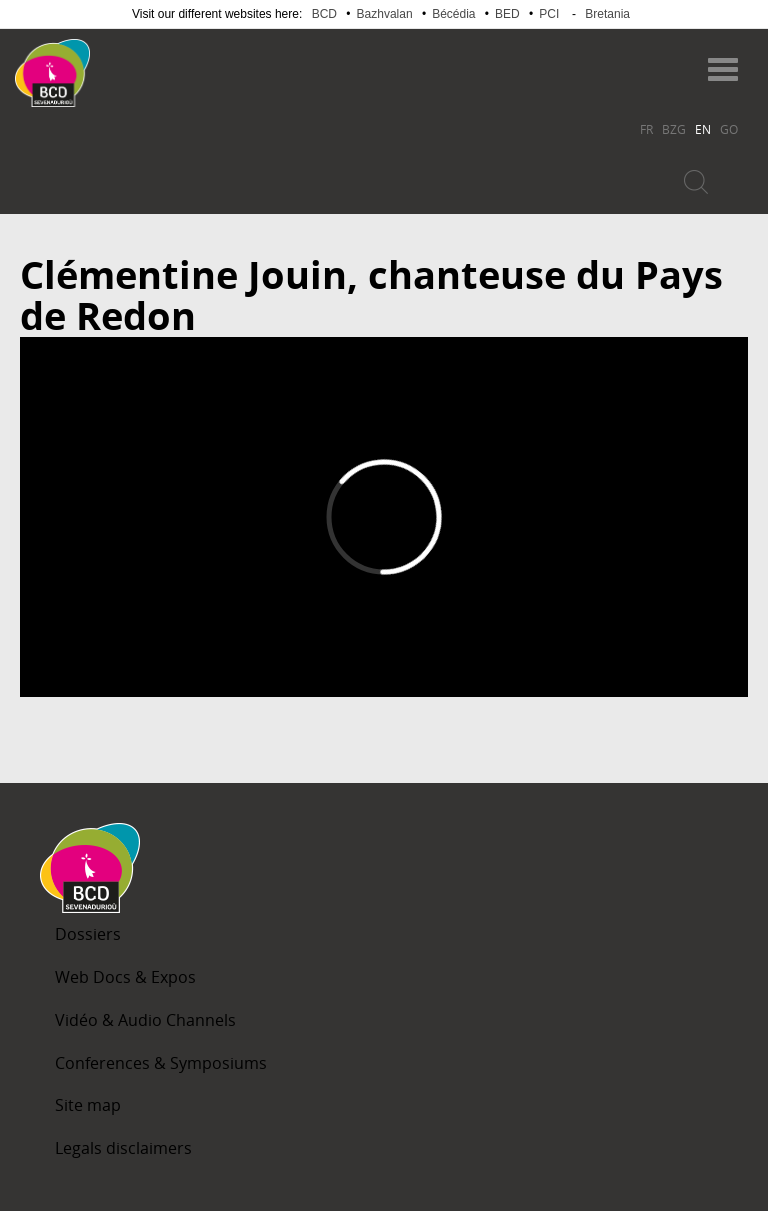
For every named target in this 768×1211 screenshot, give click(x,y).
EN (703, 129)
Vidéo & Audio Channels (145, 1020)
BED (507, 14)
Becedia (168, 63)
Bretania (607, 14)
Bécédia (453, 14)
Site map (88, 1105)
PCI (549, 14)
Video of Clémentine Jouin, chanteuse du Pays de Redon (384, 517)
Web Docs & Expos (125, 977)
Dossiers (88, 934)
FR (646, 129)
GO (729, 129)
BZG (674, 129)
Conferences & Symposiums (161, 1063)
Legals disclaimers (123, 1148)
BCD (324, 14)
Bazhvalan (385, 14)
